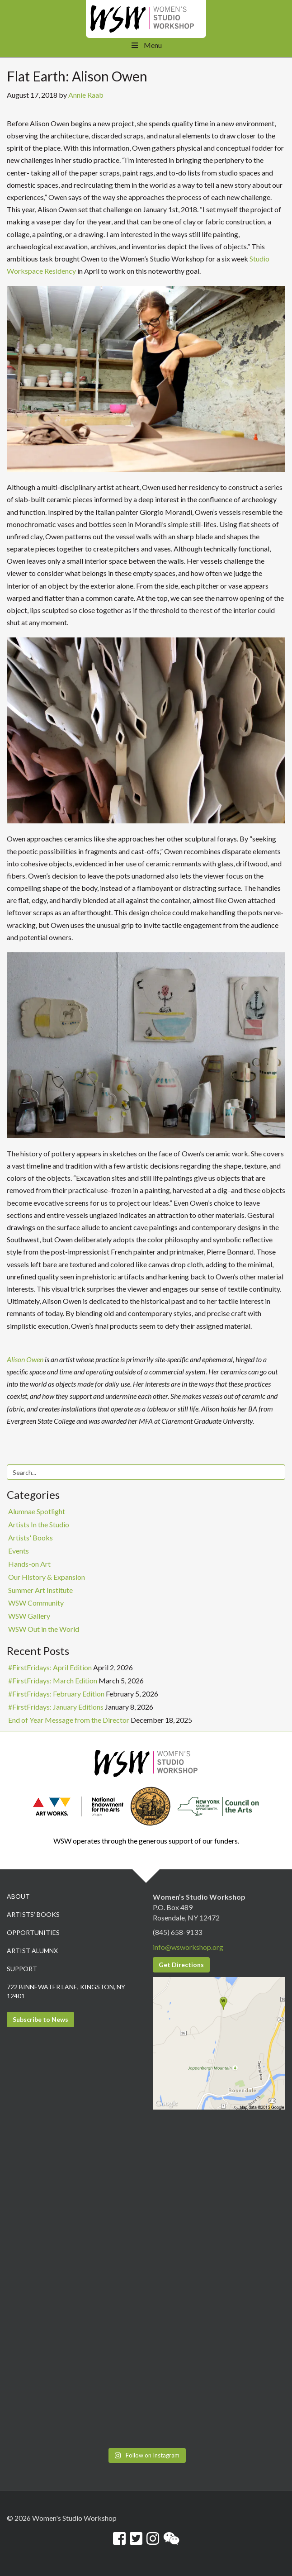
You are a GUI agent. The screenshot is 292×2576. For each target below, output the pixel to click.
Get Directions (181, 1964)
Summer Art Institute (40, 1590)
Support (22, 1968)
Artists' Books (30, 1537)
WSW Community (36, 1602)
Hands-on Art (29, 1563)
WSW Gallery (29, 1615)
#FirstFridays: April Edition (50, 1667)
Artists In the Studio (38, 1524)
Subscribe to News (40, 2019)
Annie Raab (86, 94)
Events (18, 1550)
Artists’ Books (33, 1914)
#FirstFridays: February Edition (56, 1693)
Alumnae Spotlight (36, 1511)
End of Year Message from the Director (68, 1720)
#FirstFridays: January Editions (56, 1706)
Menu (146, 45)
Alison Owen (25, 1359)
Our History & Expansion (46, 1577)
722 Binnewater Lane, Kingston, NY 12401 (66, 1991)
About (18, 1896)
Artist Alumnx (32, 1950)
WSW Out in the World (43, 1629)
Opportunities (33, 1932)
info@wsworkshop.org (188, 1947)
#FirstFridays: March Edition (52, 1680)
